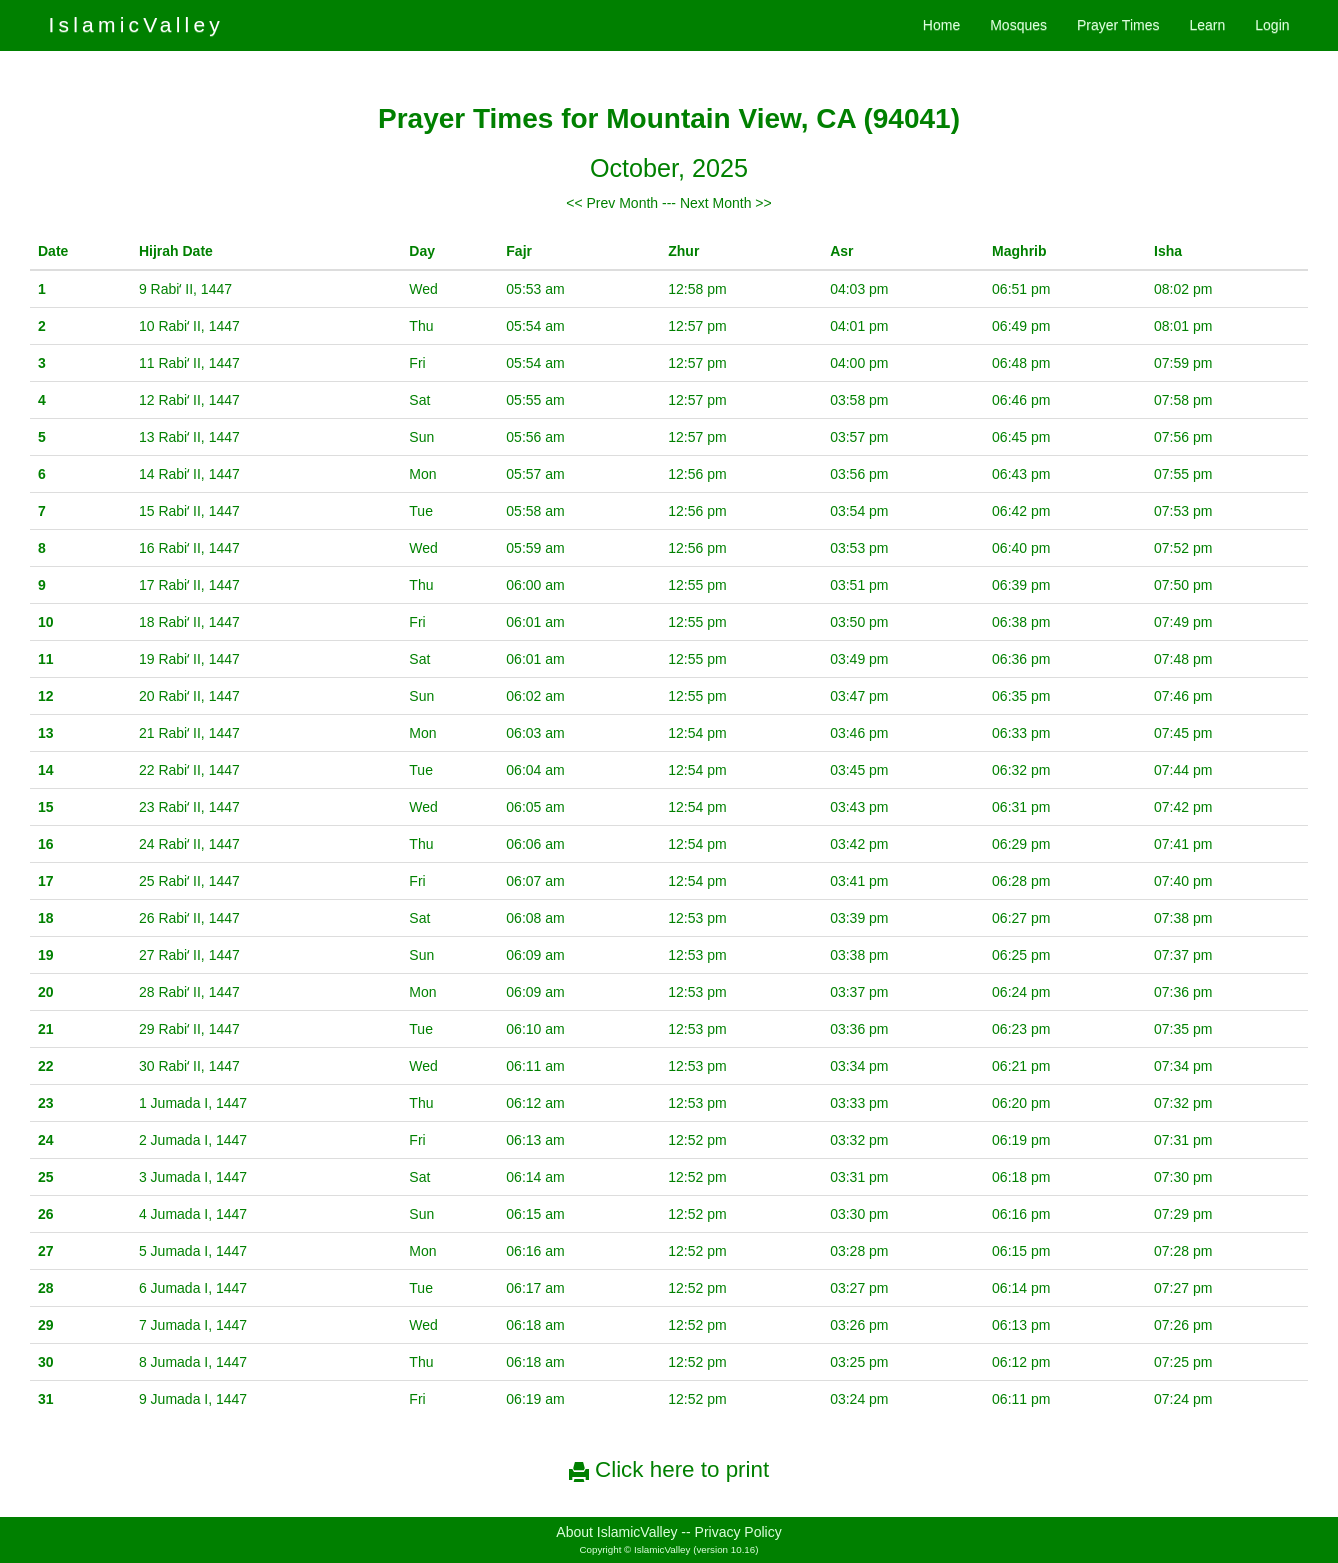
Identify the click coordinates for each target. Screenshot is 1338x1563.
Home (941, 25)
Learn (1207, 25)
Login (1272, 25)
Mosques (1018, 25)
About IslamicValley (616, 1532)
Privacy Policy (738, 1532)
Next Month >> (726, 203)
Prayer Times (1118, 25)
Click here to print (669, 1469)
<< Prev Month (612, 203)
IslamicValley (136, 24)
